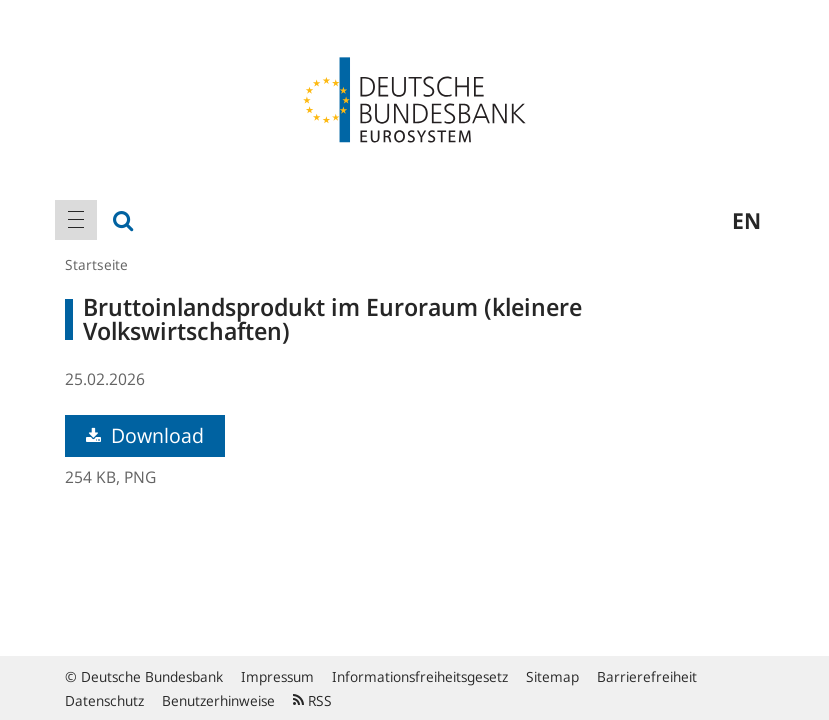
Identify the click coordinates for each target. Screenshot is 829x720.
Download (145, 435)
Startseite (96, 264)
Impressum (277, 676)
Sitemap (552, 676)
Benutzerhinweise (218, 700)
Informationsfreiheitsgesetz (420, 676)
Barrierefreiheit (647, 676)
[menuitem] (76, 220)
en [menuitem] (746, 220)
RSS (312, 700)
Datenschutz (104, 700)
